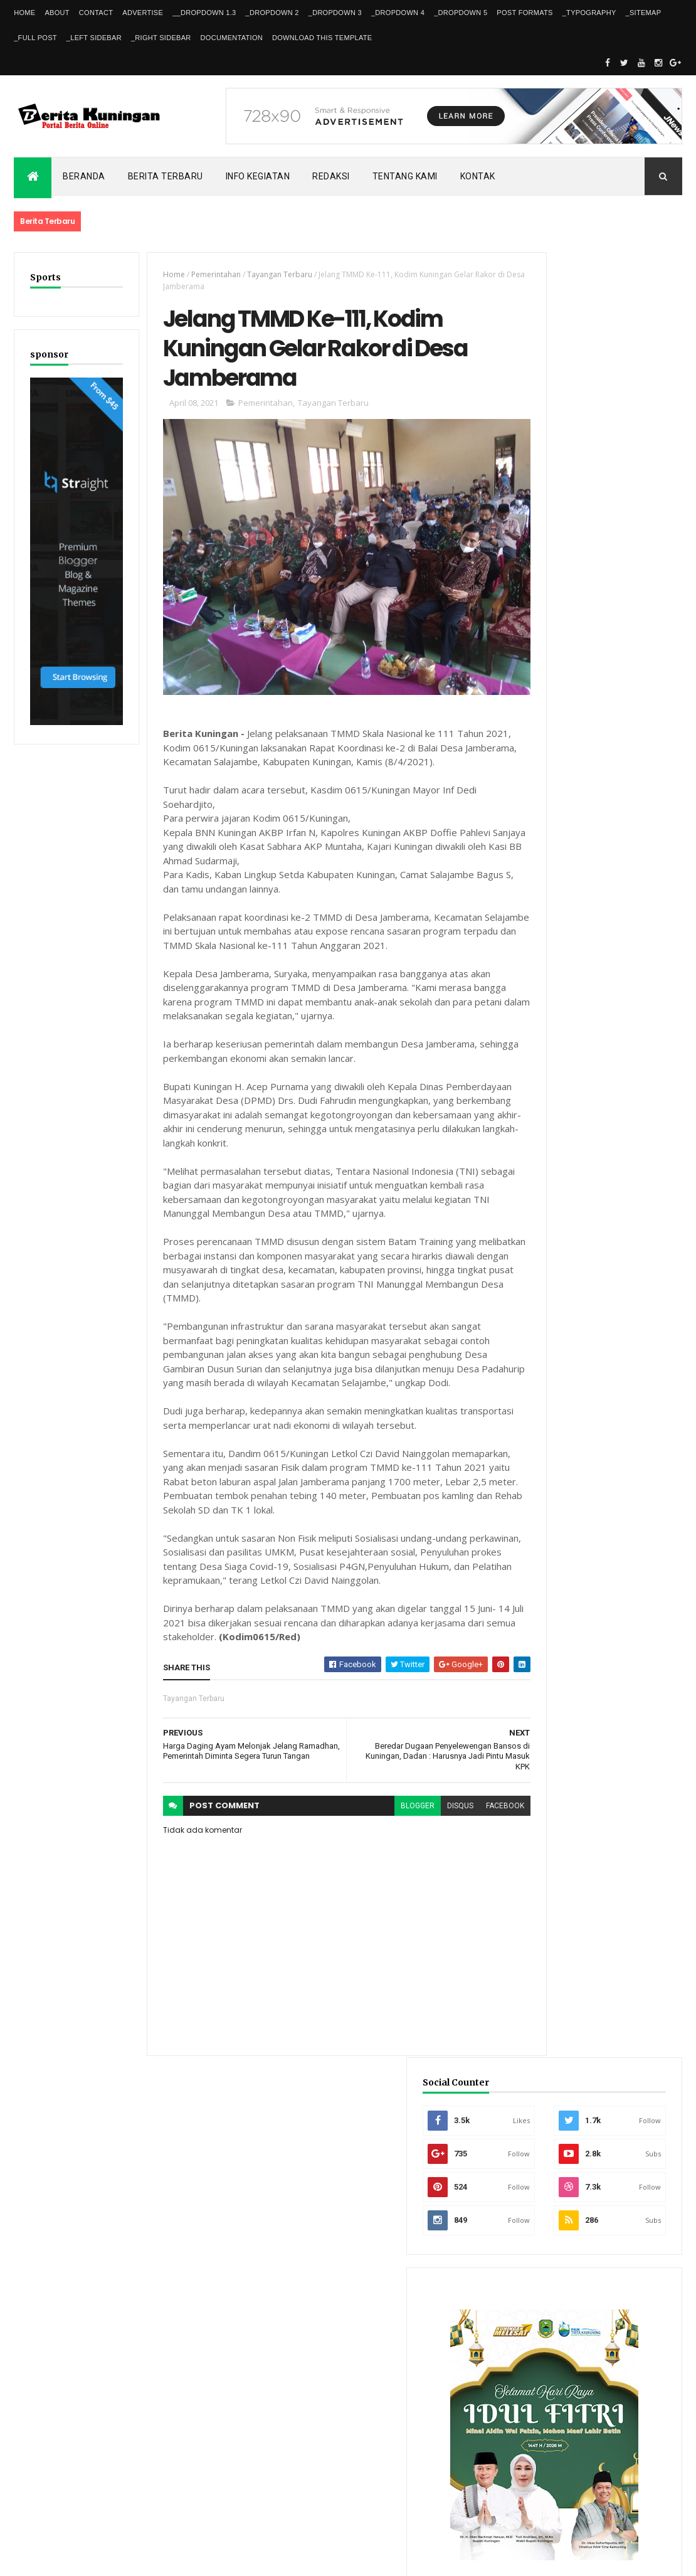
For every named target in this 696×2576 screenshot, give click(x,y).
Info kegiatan (258, 176)
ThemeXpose (78, 2558)
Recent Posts (558, 2172)
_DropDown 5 (460, 12)
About (57, 12)
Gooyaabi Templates (194, 2558)
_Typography (589, 12)
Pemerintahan (204, 274)
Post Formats (524, 12)
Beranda (84, 176)
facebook (467, 1797)
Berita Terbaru (165, 176)
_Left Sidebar (94, 37)
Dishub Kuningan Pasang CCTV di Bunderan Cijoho (628, 1975)
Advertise (142, 12)
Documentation (232, 37)
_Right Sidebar (161, 37)
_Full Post (35, 37)
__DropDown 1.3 (204, 12)
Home (24, 12)
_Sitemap (644, 12)
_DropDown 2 (272, 12)
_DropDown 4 (397, 12)
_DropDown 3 (335, 12)
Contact (96, 12)
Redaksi (331, 176)
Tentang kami (405, 176)
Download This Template (322, 37)
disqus (422, 1797)
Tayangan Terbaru (267, 274)
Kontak (477, 176)
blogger (379, 1797)
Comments (641, 2172)
